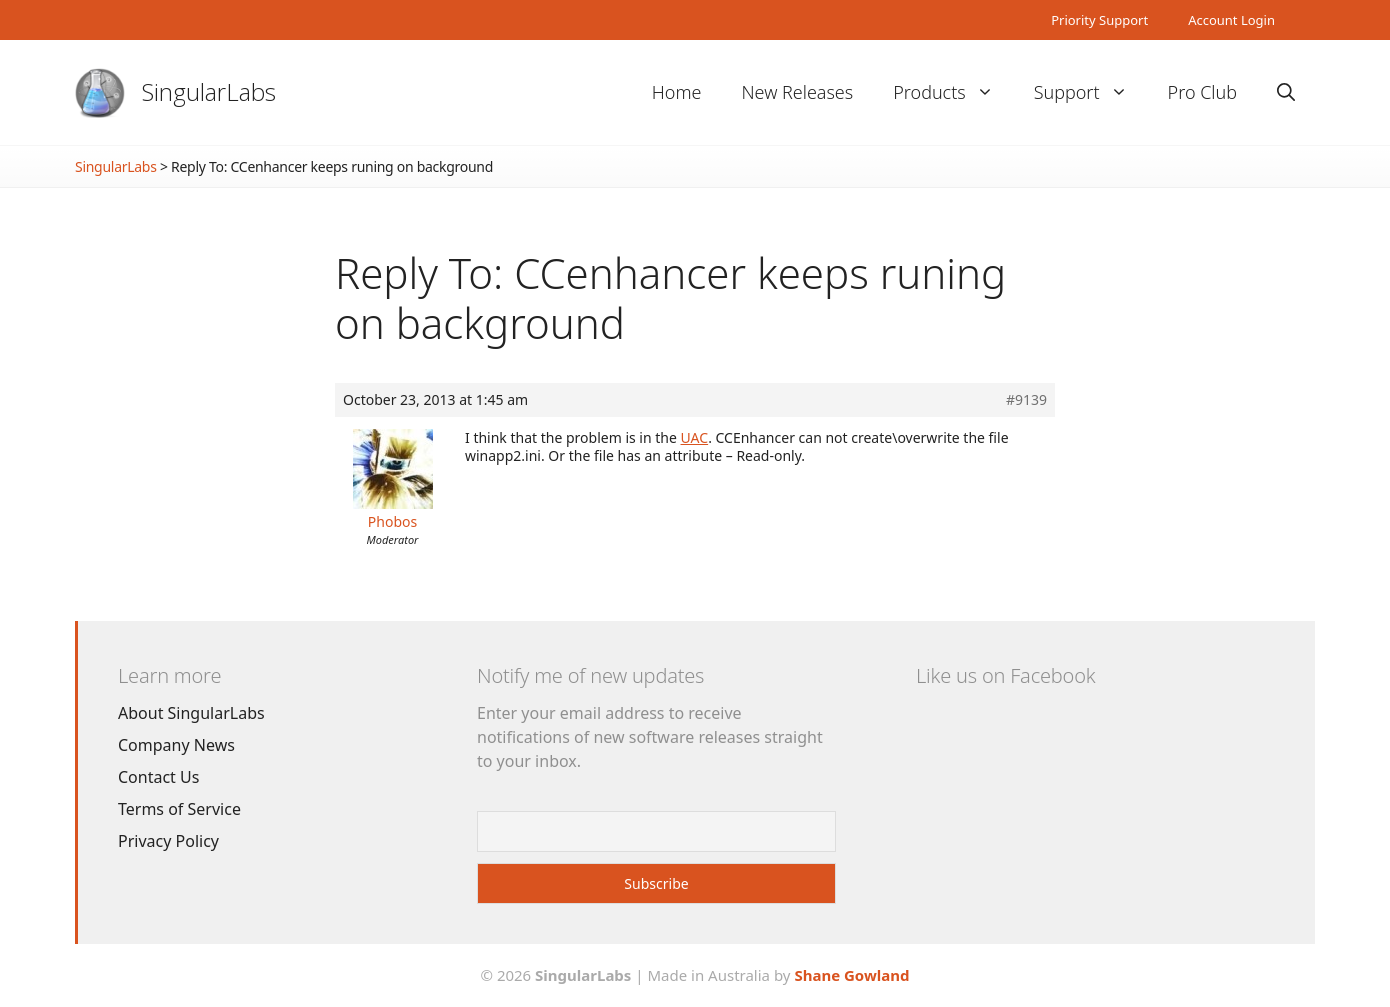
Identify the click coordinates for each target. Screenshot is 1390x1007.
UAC (695, 437)
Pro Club (1202, 92)
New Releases (797, 92)
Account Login (1231, 20)
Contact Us (158, 777)
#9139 (1026, 400)
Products (953, 92)
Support (1091, 92)
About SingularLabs (191, 713)
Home (677, 92)
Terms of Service (179, 809)
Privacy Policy (168, 841)
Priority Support (1099, 20)
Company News (176, 745)
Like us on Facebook (1005, 675)
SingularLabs (209, 91)
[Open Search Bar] (1286, 92)
